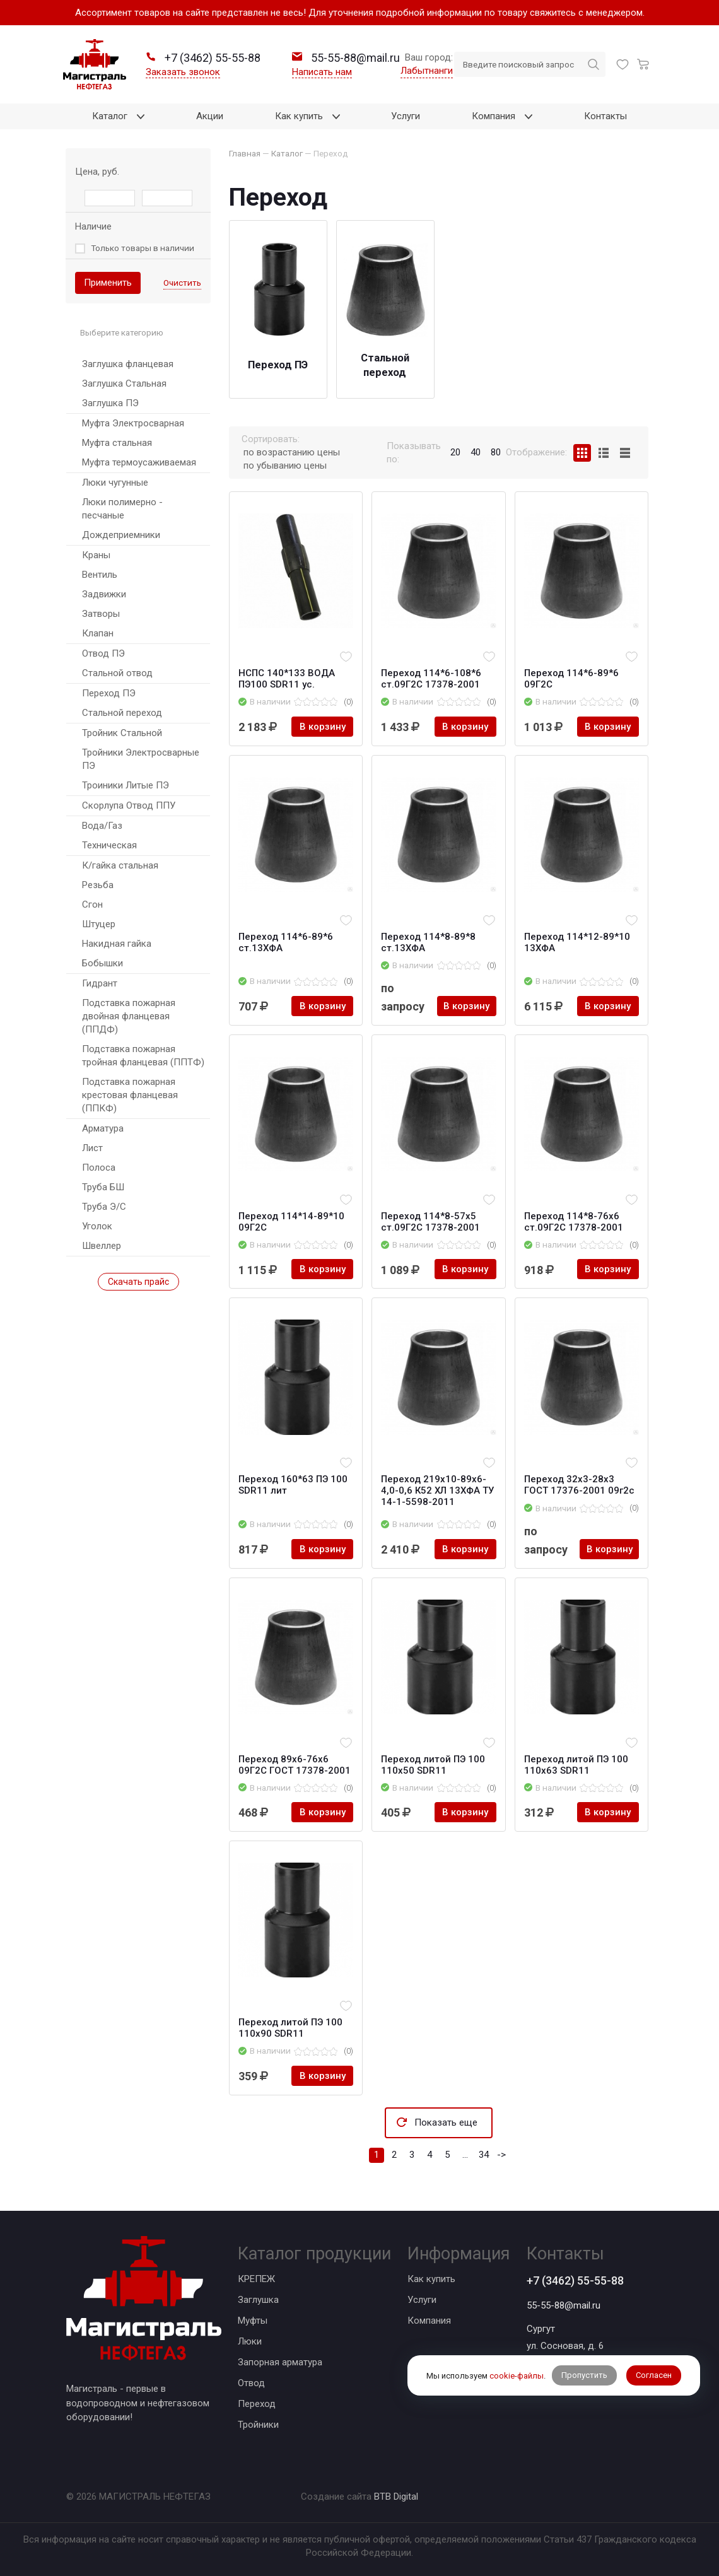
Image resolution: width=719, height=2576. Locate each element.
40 (476, 452)
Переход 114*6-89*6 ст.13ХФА (285, 942)
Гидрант (99, 983)
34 (484, 2154)
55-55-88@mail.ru (563, 2305)
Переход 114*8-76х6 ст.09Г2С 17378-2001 (573, 1221)
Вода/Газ (102, 825)
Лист (92, 1148)
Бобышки (102, 963)
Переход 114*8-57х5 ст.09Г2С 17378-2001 (430, 1221)
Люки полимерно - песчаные (122, 508)
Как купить (431, 2279)
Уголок (97, 1226)
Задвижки (104, 594)
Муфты (252, 2320)
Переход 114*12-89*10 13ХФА (577, 942)
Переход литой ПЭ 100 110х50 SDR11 (433, 1764)
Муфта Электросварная (133, 423)
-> (501, 2154)
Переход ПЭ (109, 693)
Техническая (109, 845)
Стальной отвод (117, 673)
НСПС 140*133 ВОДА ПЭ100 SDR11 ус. (286, 678)
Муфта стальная (117, 442)
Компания (429, 2320)
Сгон (92, 904)
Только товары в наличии (142, 248)
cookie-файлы (516, 2375)
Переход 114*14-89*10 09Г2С (291, 1221)
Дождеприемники (121, 535)
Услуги (421, 2299)
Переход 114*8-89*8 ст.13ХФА (428, 942)
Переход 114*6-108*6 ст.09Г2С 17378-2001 (431, 678)
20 (455, 452)
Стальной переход (122, 712)
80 (496, 452)
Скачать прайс (138, 1282)
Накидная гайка (116, 943)
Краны (96, 555)
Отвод (251, 2383)
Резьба (98, 885)
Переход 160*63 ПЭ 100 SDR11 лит (293, 1484)
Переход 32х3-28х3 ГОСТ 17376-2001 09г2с (579, 1484)
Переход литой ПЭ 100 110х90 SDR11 (290, 2028)
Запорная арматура (280, 2362)
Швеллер (101, 1245)
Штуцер (98, 924)
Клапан (98, 633)
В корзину (323, 726)
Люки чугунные (115, 482)
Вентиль (99, 574)
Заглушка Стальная (124, 383)
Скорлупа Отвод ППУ (128, 805)
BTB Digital (396, 2496)
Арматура (103, 1128)
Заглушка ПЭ (110, 403)
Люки (250, 2341)
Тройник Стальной (122, 733)
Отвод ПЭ (103, 653)
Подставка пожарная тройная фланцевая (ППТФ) (143, 1055)
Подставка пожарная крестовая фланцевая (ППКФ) (130, 1095)
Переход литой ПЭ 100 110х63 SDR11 (576, 1764)
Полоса (98, 1167)
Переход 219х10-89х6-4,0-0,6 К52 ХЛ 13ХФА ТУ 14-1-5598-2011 (437, 1490)
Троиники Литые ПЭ (125, 785)
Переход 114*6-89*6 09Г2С (571, 678)
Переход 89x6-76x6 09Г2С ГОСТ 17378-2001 (294, 1764)
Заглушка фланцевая (127, 364)
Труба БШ (103, 1187)
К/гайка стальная (120, 865)
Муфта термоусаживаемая (139, 462)
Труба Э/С (104, 1206)
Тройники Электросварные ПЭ (140, 759)
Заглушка (258, 2299)
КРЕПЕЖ (256, 2279)
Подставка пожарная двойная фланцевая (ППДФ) (128, 1016)
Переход (257, 2403)
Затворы (101, 613)
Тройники (258, 2424)
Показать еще (445, 2122)
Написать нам (322, 72)
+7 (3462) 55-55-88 (575, 2280)
